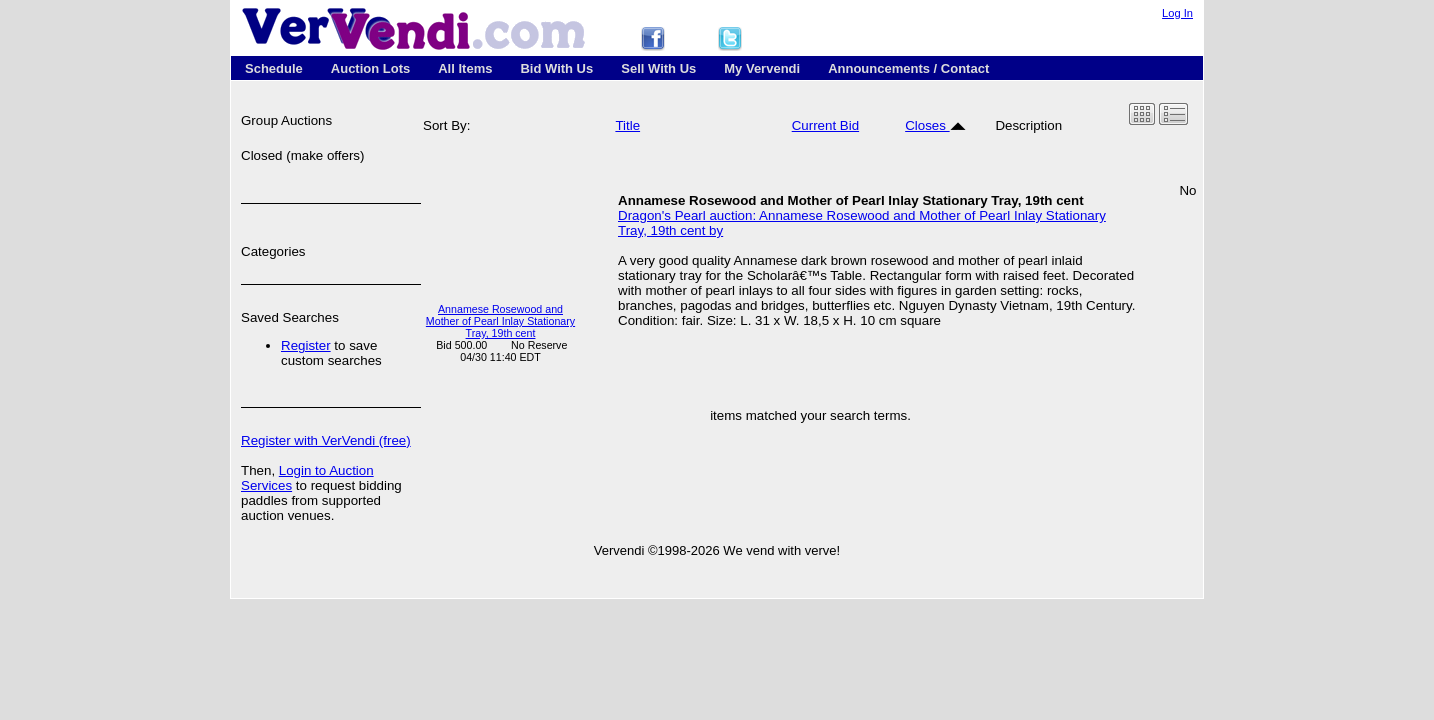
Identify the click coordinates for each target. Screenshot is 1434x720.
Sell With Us (658, 68)
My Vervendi (762, 68)
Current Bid (825, 125)
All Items (465, 68)
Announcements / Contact (908, 68)
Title (627, 125)
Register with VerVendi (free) (326, 440)
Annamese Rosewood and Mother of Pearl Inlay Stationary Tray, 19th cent (500, 321)
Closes (935, 125)
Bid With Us (556, 68)
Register (306, 345)
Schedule (274, 68)
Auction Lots (370, 68)
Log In (1177, 13)
